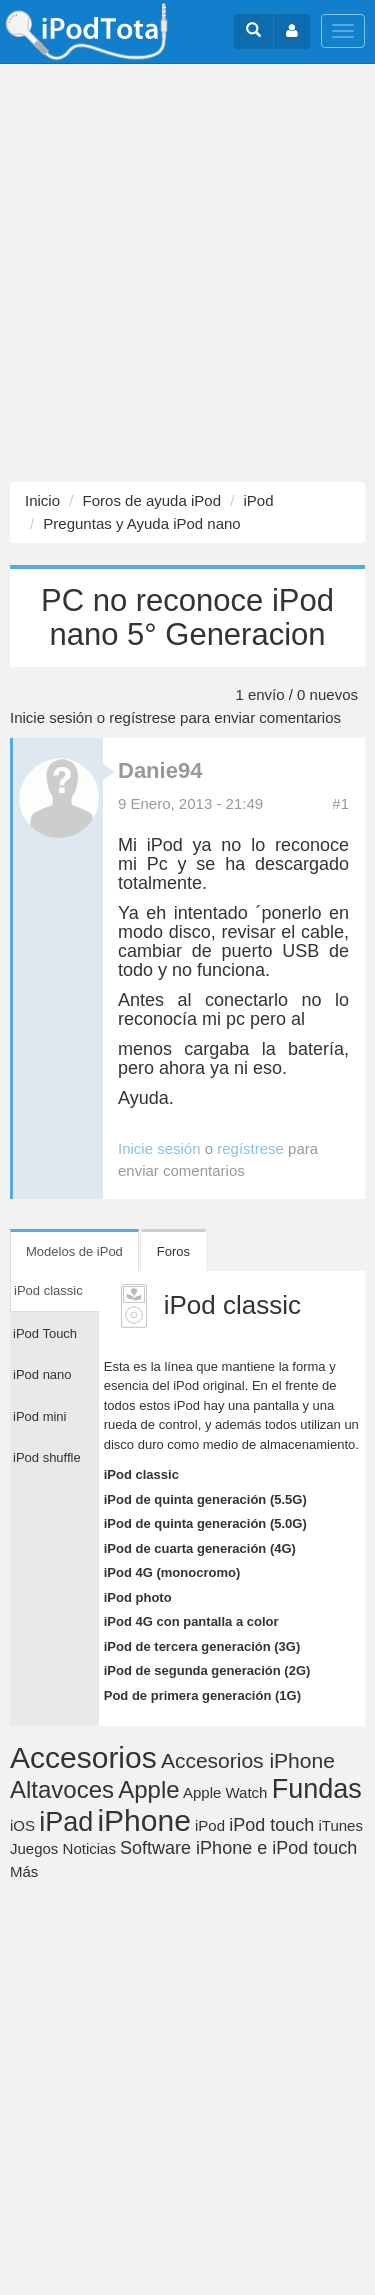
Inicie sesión (51, 717)
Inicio (42, 500)
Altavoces (62, 1789)
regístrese (142, 717)
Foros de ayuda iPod (152, 500)
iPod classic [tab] (48, 1290)
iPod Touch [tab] (45, 1333)
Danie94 (160, 770)
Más (24, 1871)
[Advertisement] (187, 273)
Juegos (34, 1848)
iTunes (340, 1825)
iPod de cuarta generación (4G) (200, 1548)
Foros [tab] (173, 1251)
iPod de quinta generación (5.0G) (205, 1523)
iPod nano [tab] (42, 1374)
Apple (148, 1789)
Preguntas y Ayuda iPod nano (141, 523)
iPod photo (138, 1597)
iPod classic (141, 1474)
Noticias (89, 1848)
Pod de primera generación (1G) (202, 1695)
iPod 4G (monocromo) (172, 1572)
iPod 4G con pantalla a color (191, 1621)
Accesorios (83, 1757)
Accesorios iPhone (248, 1760)
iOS (22, 1825)
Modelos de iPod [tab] (74, 1251)
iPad (66, 1822)
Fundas (317, 1789)
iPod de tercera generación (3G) (202, 1646)
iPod (258, 500)
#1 (340, 803)
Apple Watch (225, 1792)
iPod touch (271, 1825)
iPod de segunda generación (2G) (207, 1670)
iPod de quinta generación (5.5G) (205, 1499)
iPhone (143, 1820)
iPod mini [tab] (39, 1416)
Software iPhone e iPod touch (238, 1848)
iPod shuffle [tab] (47, 1457)
